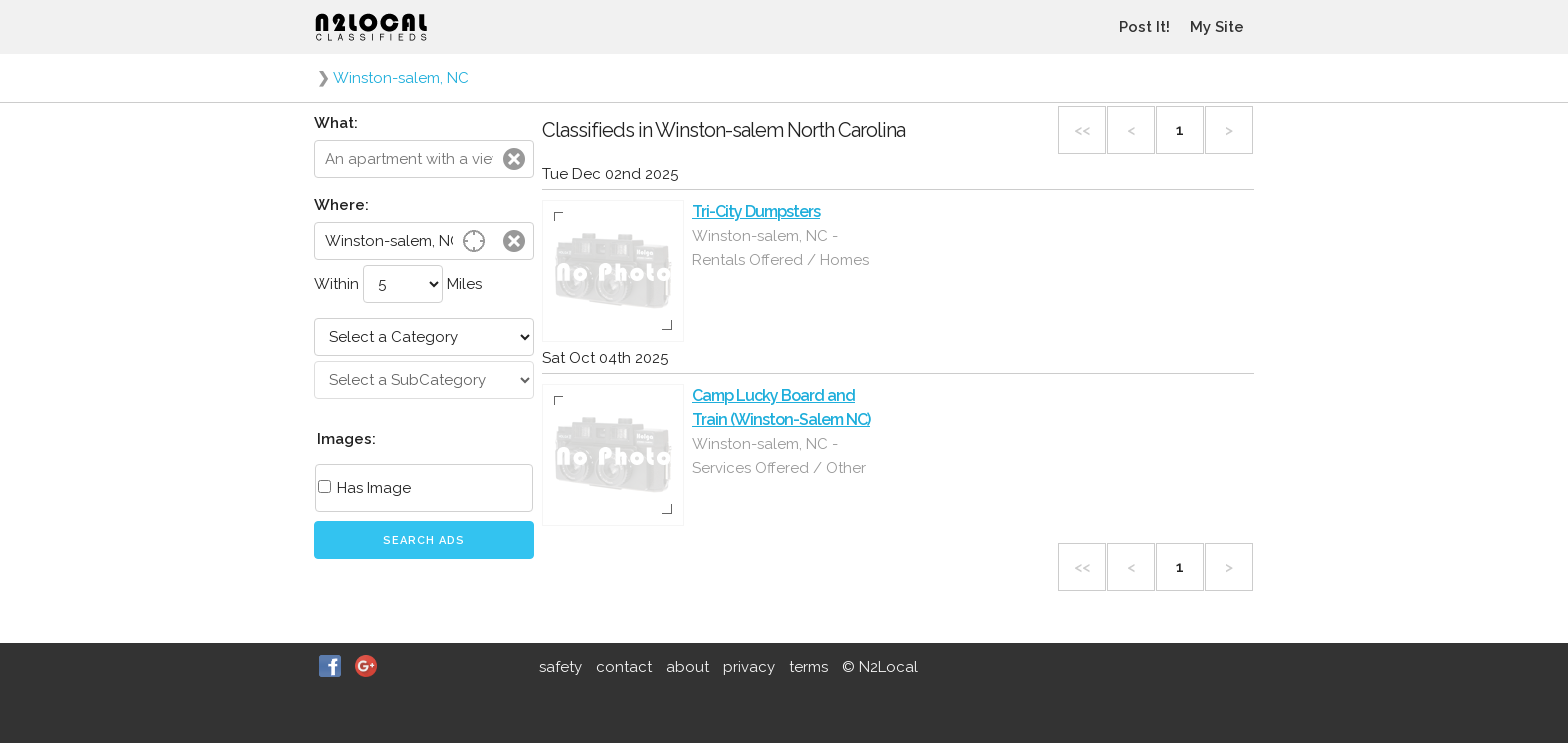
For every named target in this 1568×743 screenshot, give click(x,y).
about (687, 667)
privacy (749, 667)
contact (624, 667)
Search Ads (424, 540)
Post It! (1144, 27)
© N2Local (880, 667)
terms (808, 667)
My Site (1217, 27)
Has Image (364, 488)
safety (560, 667)
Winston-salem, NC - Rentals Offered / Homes (780, 248)
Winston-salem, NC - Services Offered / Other (779, 456)
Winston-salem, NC (401, 78)
